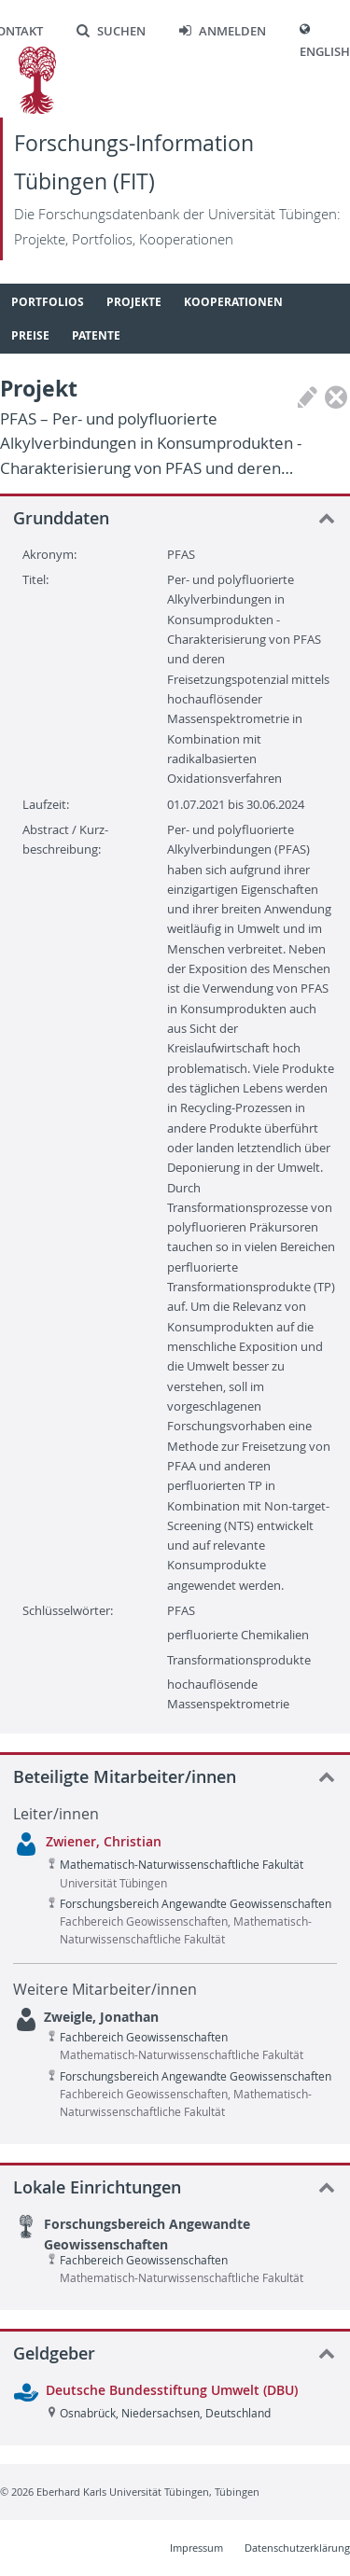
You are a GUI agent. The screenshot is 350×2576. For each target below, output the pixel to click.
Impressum (196, 2548)
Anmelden (222, 31)
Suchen (111, 31)
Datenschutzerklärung (297, 2548)
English (325, 52)
